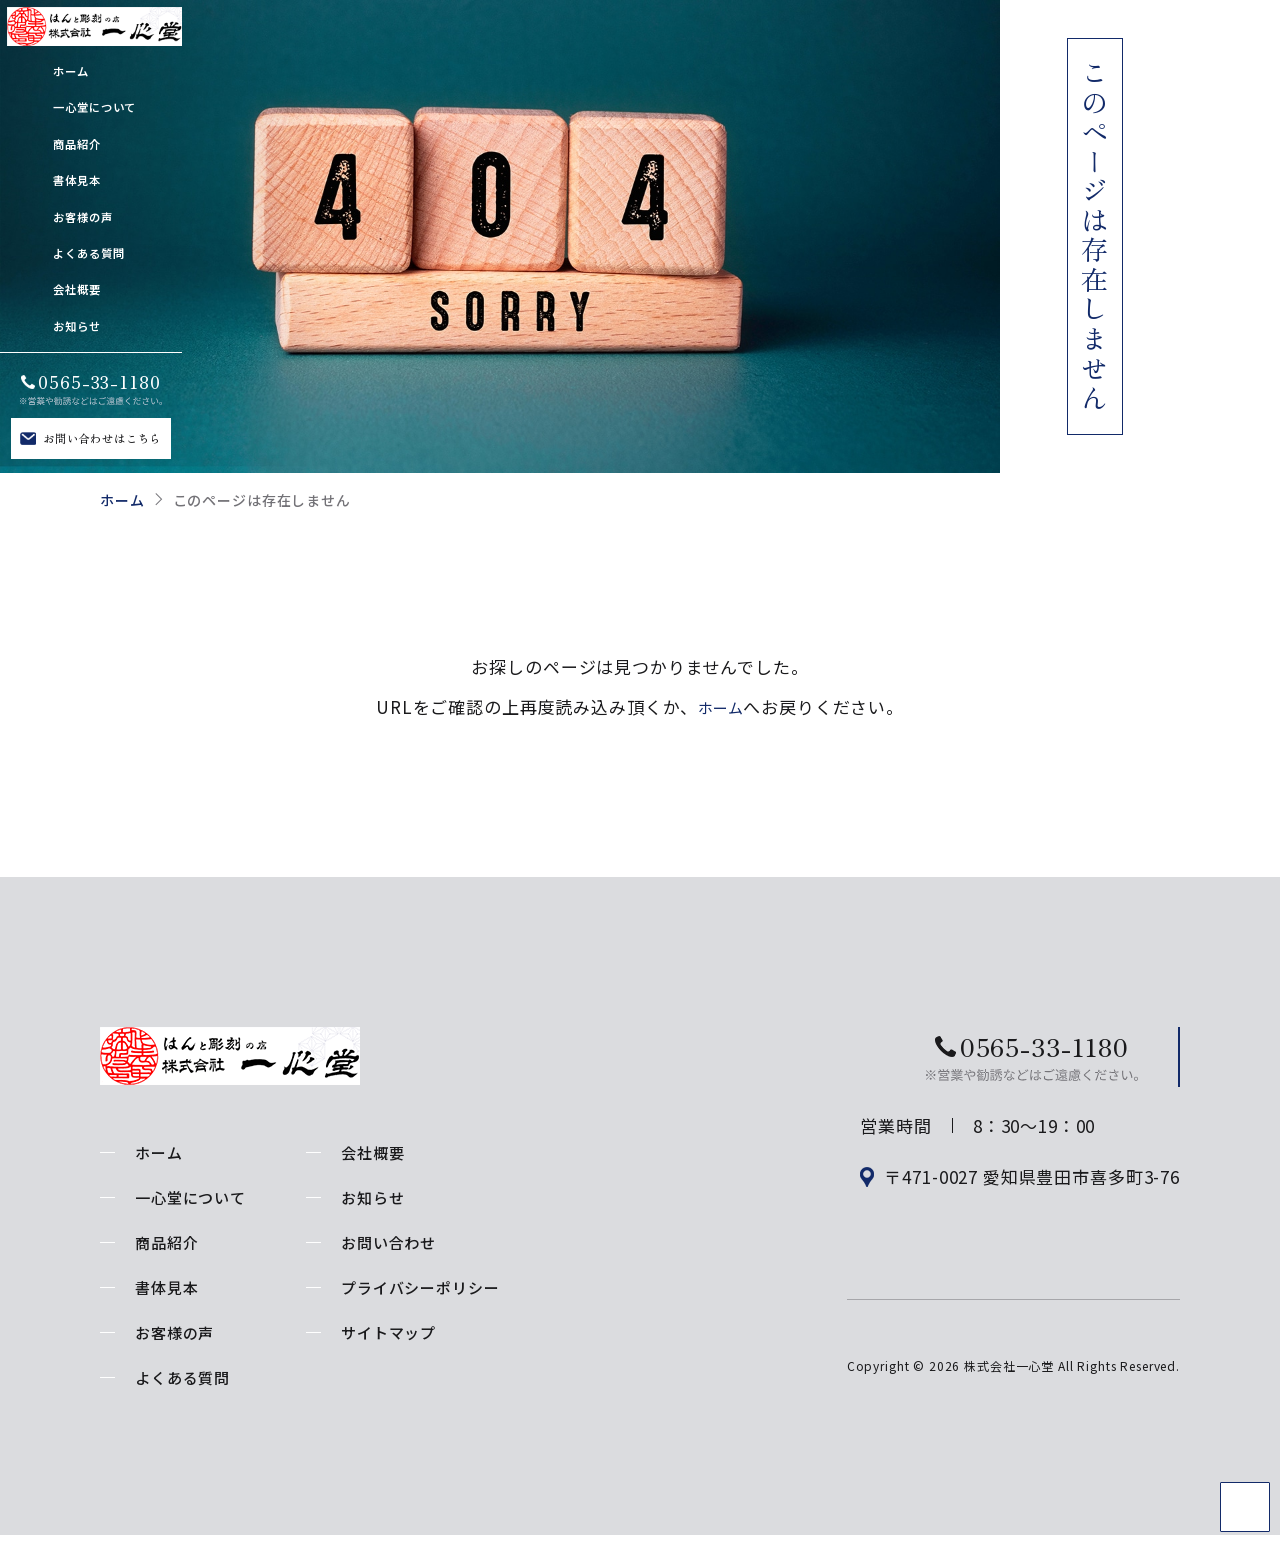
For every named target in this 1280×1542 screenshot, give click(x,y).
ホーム (122, 500)
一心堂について (190, 1197)
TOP (1245, 1507)
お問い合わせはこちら (102, 438)
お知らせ (372, 1197)
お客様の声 (174, 1332)
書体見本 (166, 1287)
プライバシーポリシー (420, 1287)
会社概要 (372, 1152)
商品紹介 (166, 1242)
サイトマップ (388, 1332)
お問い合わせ (388, 1242)
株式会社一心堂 (1009, 1386)
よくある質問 (182, 1377)
